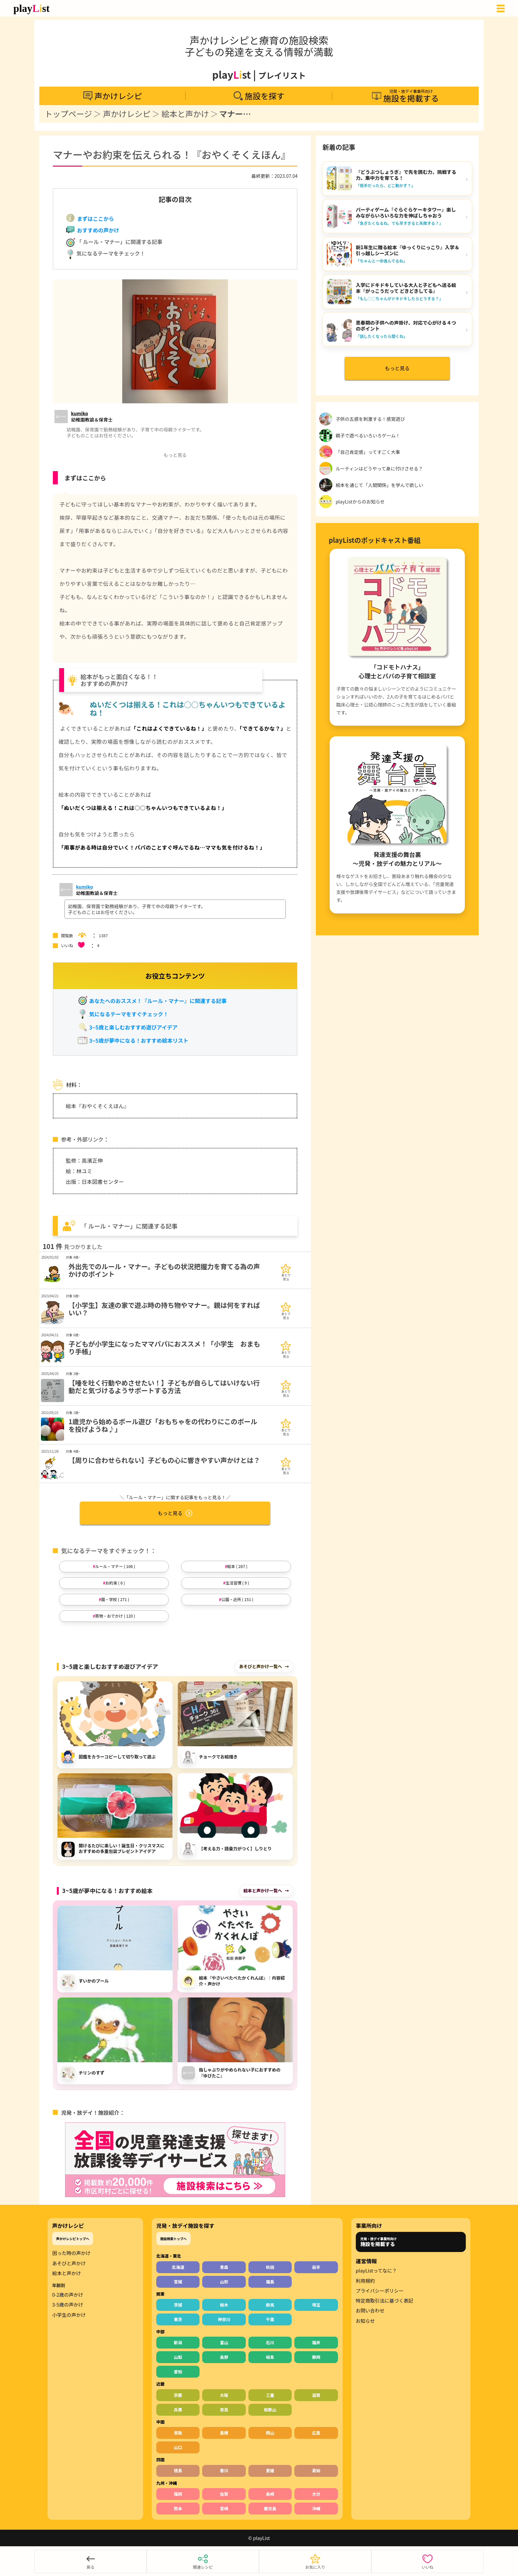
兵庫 (178, 2409)
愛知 (178, 2371)
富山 (224, 2342)
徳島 (178, 2470)
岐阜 (270, 2357)
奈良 (224, 2409)
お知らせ (365, 2320)
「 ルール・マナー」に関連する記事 (113, 243)
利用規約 (365, 2280)
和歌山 (270, 2409)
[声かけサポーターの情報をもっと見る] (92, 416)
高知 (316, 2470)
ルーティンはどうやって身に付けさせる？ (379, 468)
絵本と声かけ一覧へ (262, 1890)
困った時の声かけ (71, 2253)
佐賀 (224, 2494)
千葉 (270, 2319)
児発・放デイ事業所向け (378, 2241)
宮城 (178, 2281)
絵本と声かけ (185, 113)
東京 (178, 2319)
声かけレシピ (127, 113)
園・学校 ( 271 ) (115, 1599)
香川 (224, 2470)
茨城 (178, 2305)
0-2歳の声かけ (67, 2294)
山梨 (178, 2357)
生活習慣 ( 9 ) (237, 1583)
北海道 (178, 2267)
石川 (270, 2342)
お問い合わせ (370, 2310)
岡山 (270, 2433)
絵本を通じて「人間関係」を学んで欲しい (379, 485)
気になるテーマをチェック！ (105, 254)
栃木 (224, 2305)
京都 (178, 2395)
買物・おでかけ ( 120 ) (115, 1616)
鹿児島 (270, 2508)
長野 (224, 2357)
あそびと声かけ (69, 2263)
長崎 (270, 2494)
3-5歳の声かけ (67, 2304)
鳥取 (178, 2433)
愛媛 (270, 2470)
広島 (316, 2433)
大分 (316, 2494)
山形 (224, 2281)
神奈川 (224, 2319)
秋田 (270, 2267)
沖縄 (316, 2508)
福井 (316, 2342)
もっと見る (175, 1512)
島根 (224, 2433)
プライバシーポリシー (380, 2290)
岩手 (316, 2267)
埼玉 (316, 2305)
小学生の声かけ (69, 2315)
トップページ (68, 113)
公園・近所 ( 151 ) (237, 1599)
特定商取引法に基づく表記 (384, 2300)
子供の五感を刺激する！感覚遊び (370, 419)
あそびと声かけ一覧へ (260, 1666)
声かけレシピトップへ (72, 2238)
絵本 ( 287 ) (237, 1566)
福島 (270, 2281)
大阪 (224, 2395)
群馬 (270, 2305)
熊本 (178, 2508)
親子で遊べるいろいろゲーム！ (368, 435)
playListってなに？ (376, 2270)
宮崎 (224, 2508)
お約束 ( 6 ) (115, 1583)
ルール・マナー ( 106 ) (115, 1566)
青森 (224, 2267)
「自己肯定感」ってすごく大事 (368, 452)
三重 (270, 2395)
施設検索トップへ (173, 2238)
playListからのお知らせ (360, 501)
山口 (178, 2447)
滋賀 (316, 2395)
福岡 (178, 2494)
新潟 (178, 2342)
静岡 (316, 2357)
